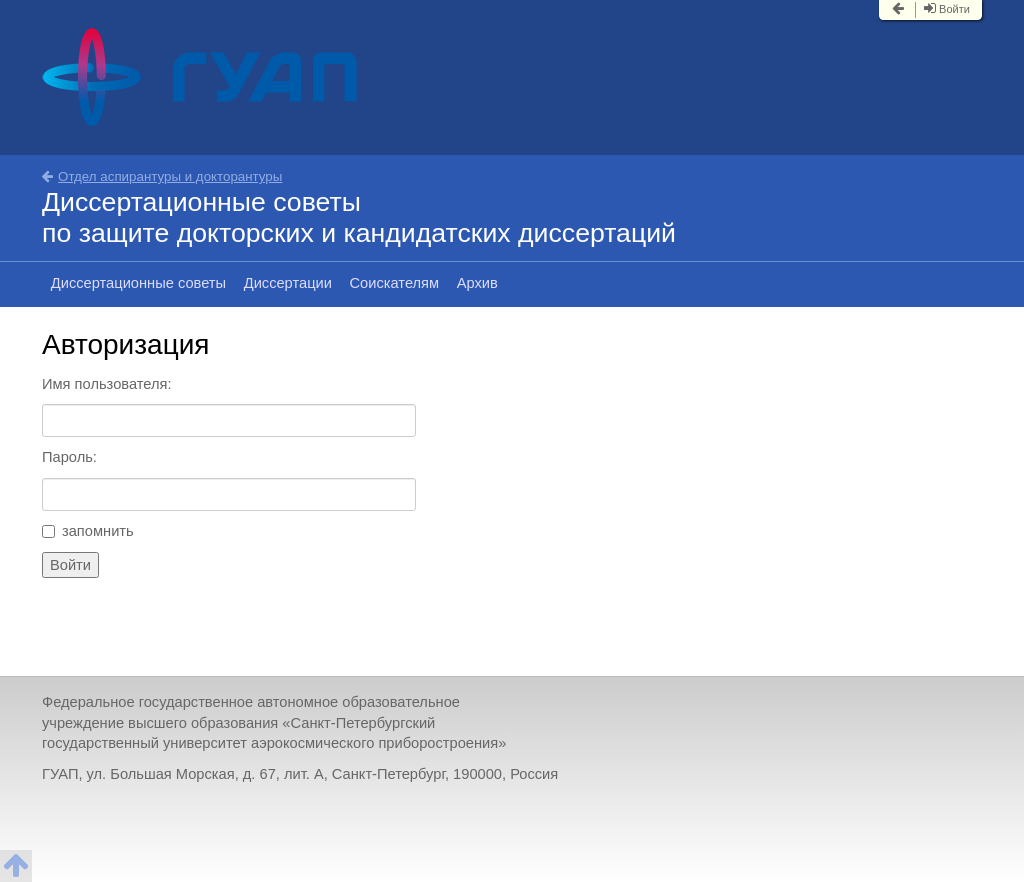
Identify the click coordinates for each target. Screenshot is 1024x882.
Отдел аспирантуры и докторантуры (162, 176)
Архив (477, 283)
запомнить (88, 531)
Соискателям (395, 283)
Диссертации (288, 283)
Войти (947, 9)
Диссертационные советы (138, 283)
